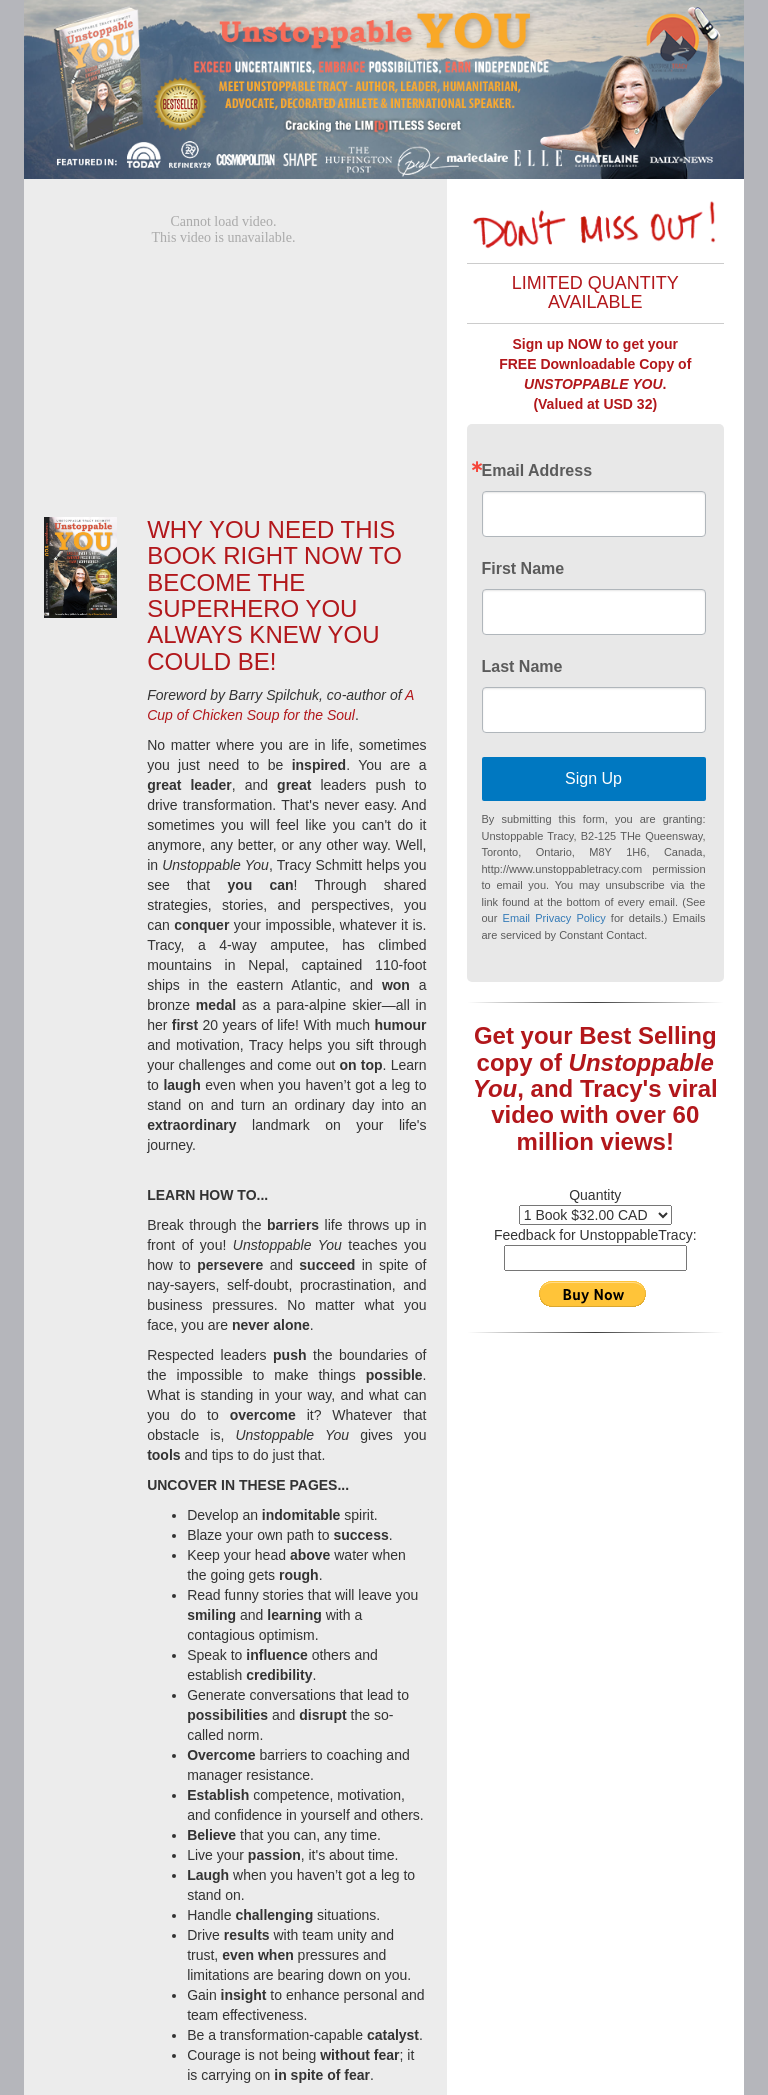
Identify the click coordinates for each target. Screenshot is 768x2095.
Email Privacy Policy (554, 918)
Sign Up (593, 778)
